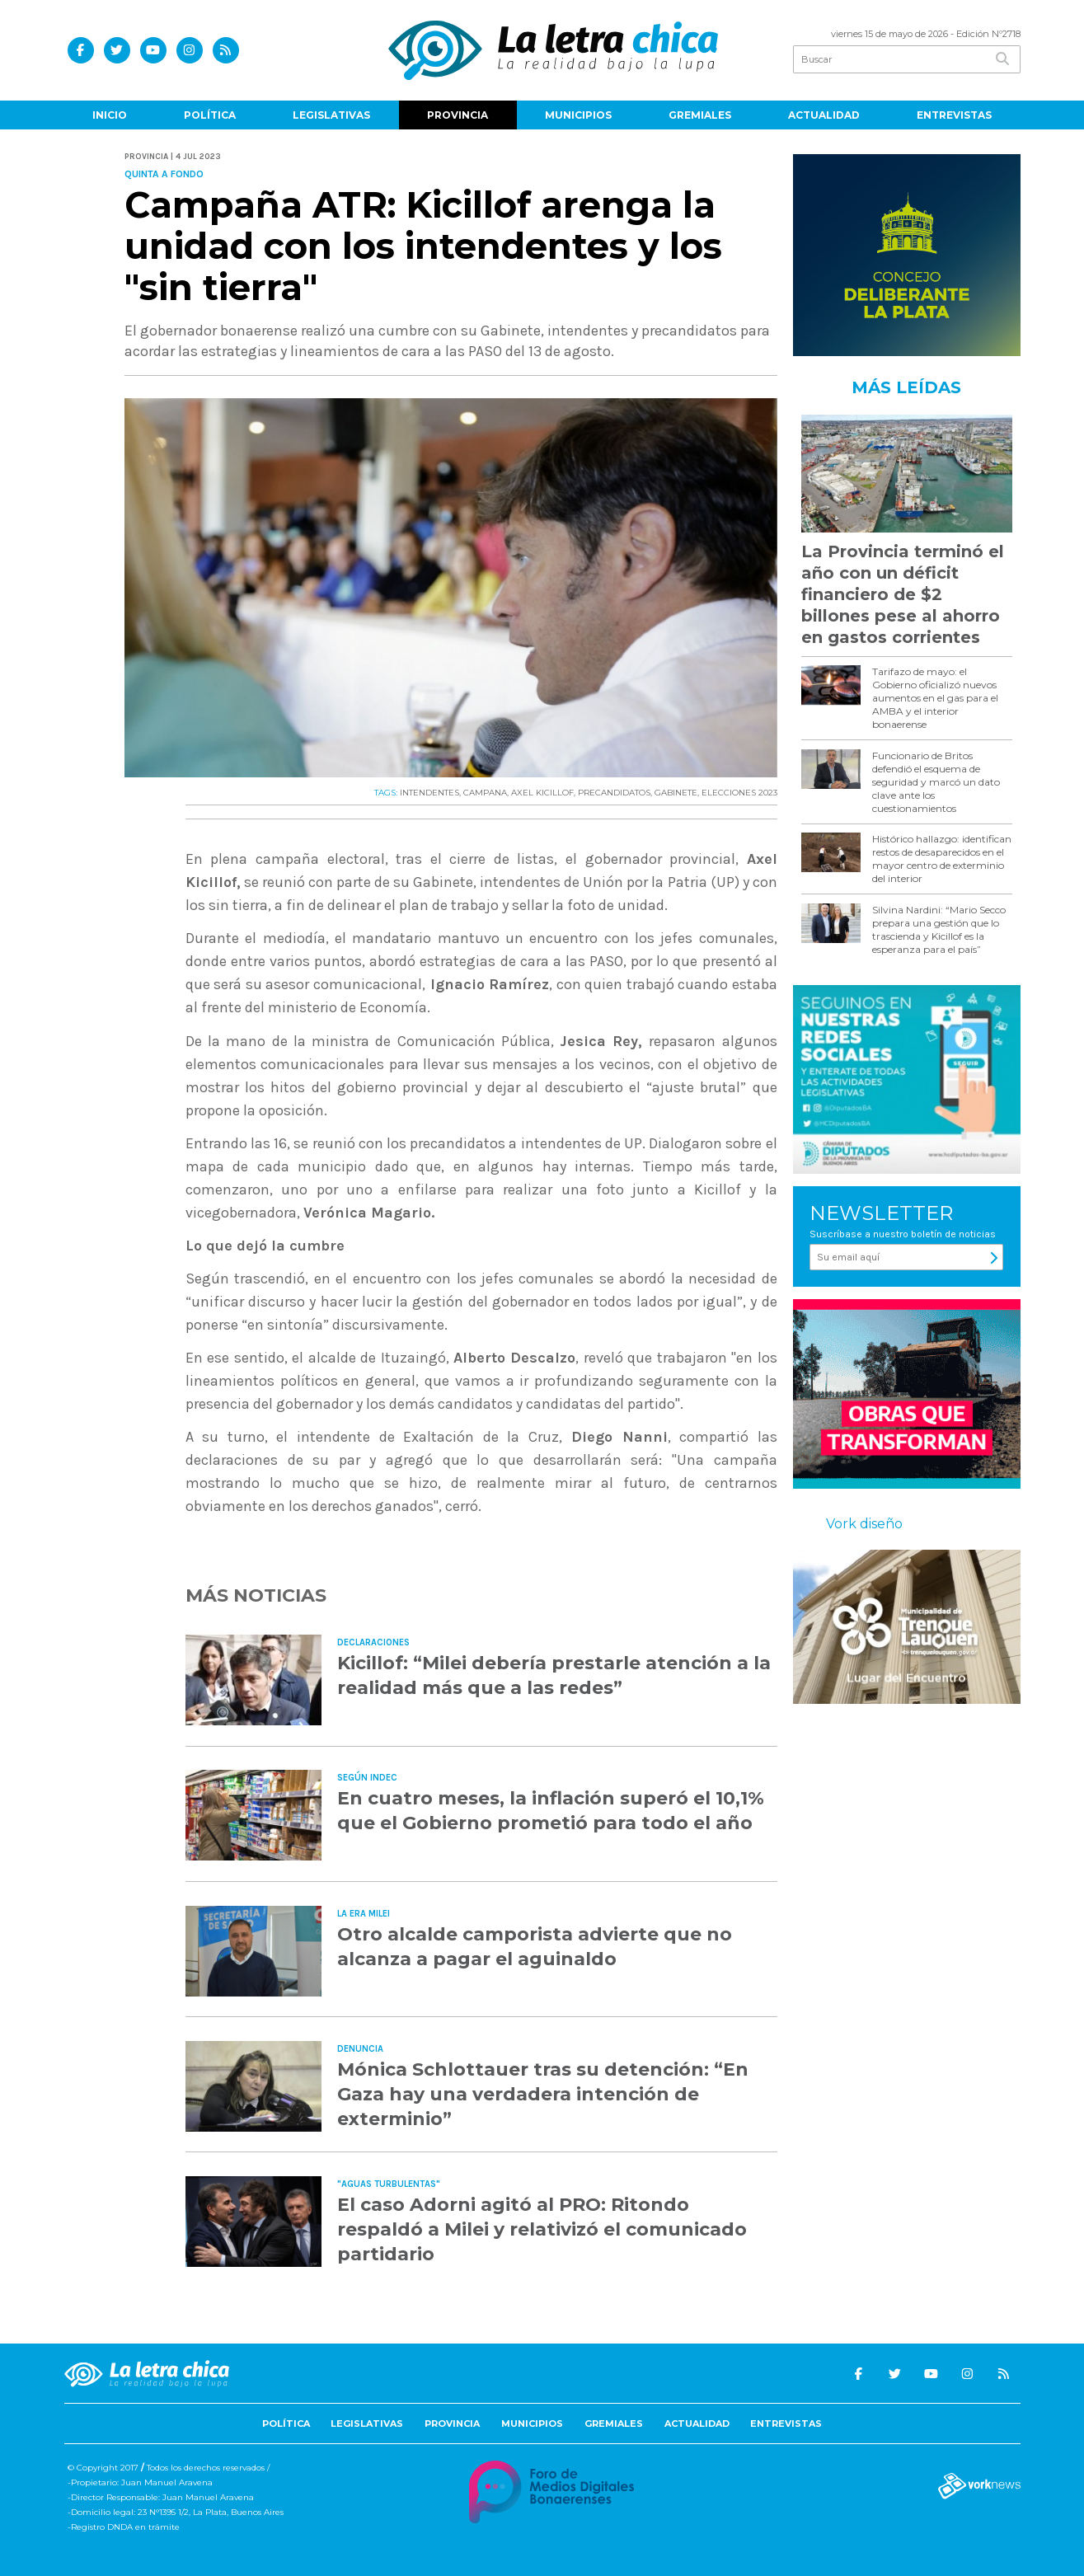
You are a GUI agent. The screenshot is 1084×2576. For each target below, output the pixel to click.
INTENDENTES (429, 792)
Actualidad (824, 115)
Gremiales (700, 115)
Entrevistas (954, 115)
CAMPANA (485, 792)
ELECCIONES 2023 (739, 792)
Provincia (457, 115)
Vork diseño (864, 1524)
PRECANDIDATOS (614, 792)
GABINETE (676, 792)
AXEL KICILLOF (542, 792)
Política (210, 115)
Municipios (578, 115)
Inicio (109, 115)
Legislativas (331, 115)
